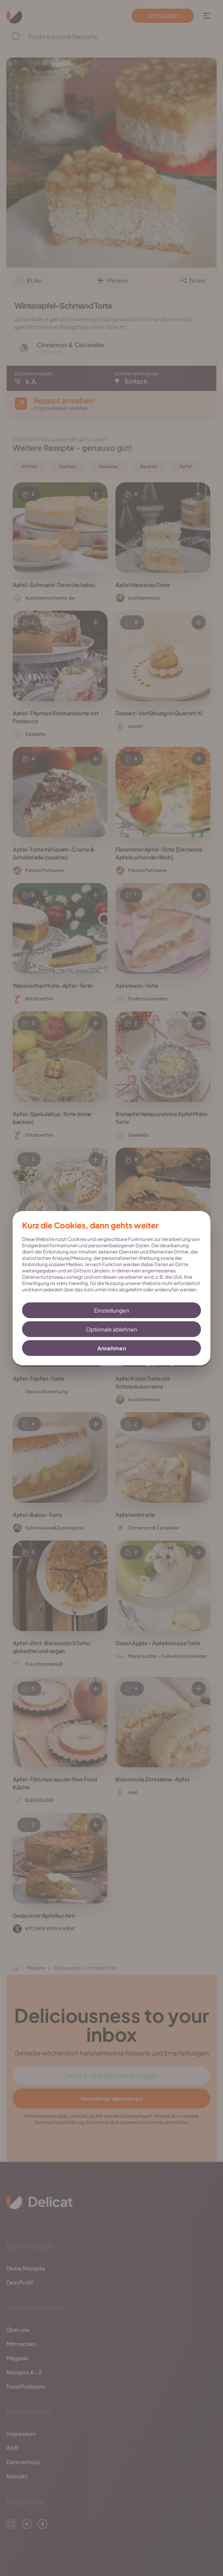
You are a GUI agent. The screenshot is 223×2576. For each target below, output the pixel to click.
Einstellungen (111, 1310)
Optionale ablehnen (111, 1329)
